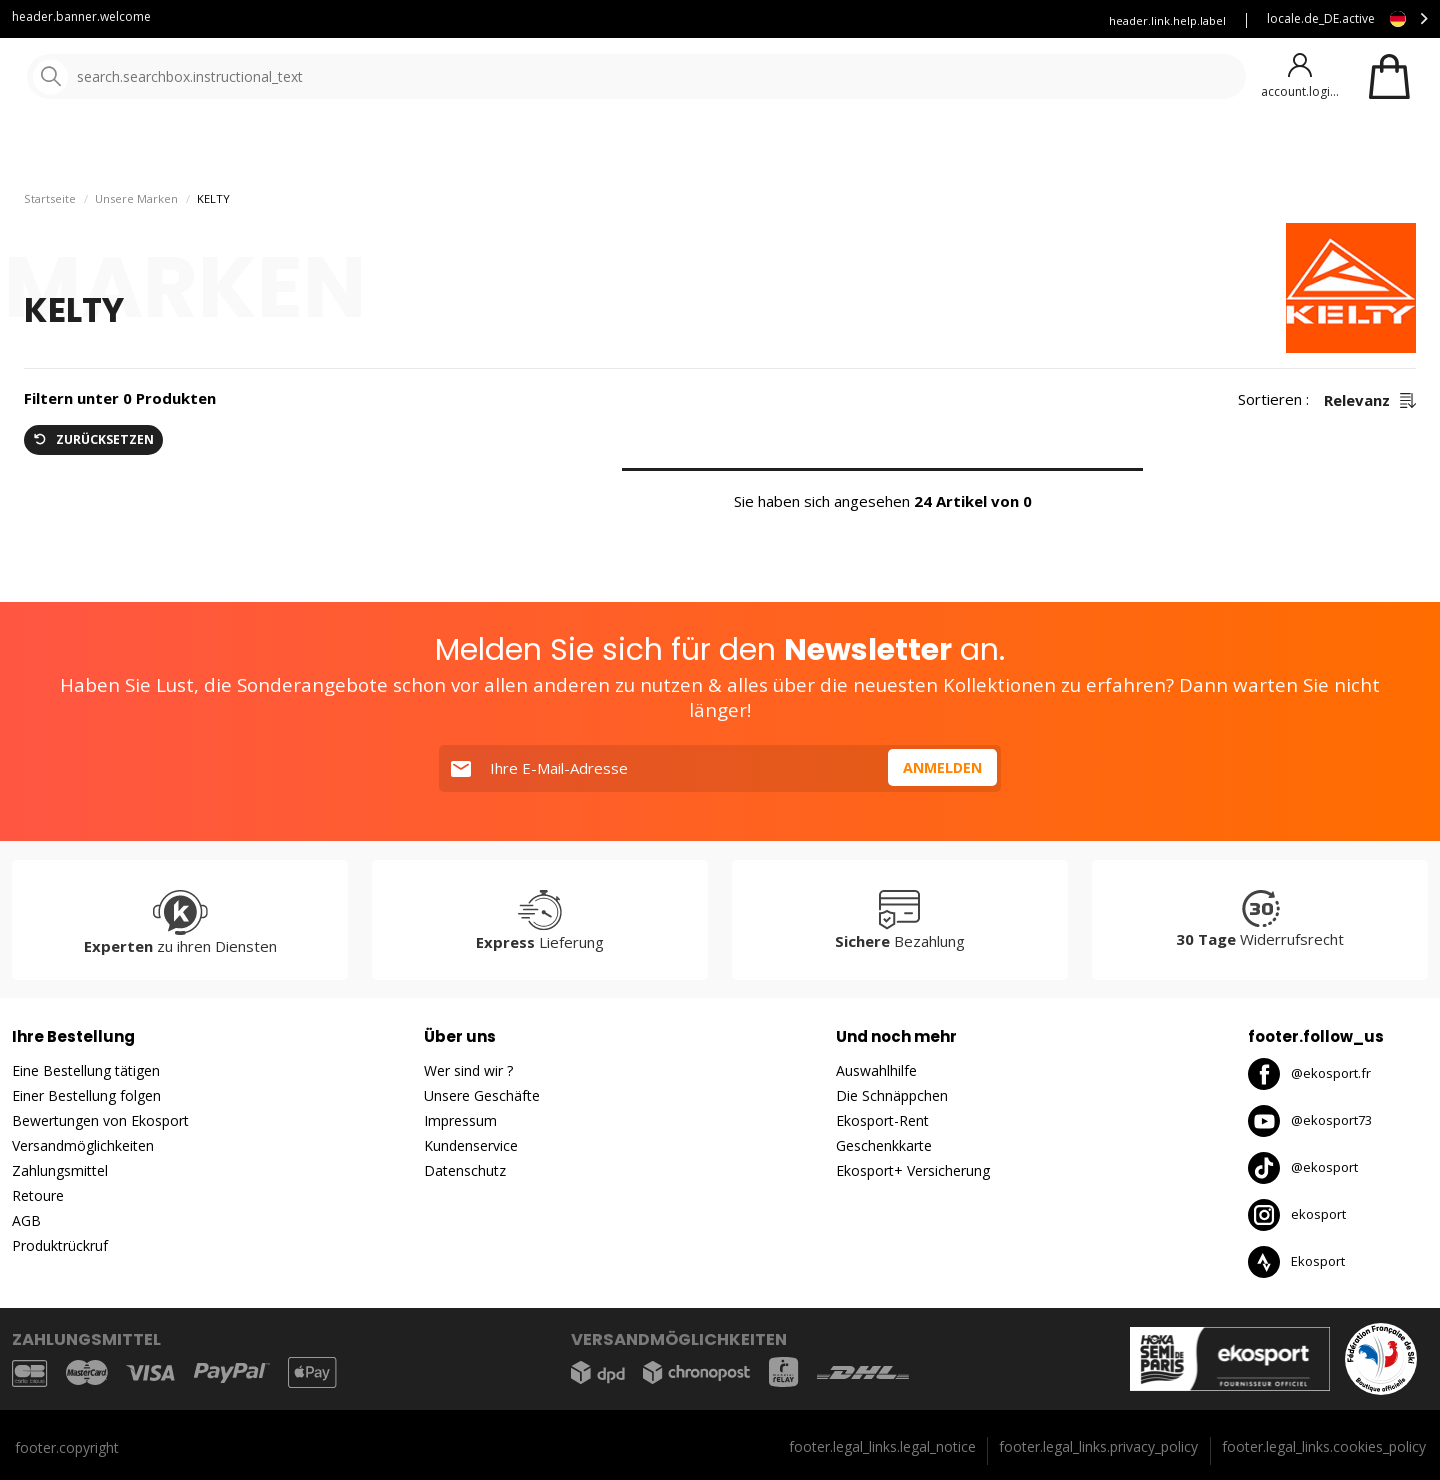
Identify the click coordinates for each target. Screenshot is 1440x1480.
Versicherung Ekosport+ (1002, 20)
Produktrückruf (60, 1245)
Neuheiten (728, 149)
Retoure (38, 1195)
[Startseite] (117, 77)
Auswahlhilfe (876, 1070)
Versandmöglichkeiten (83, 1145)
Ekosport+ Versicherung (913, 1170)
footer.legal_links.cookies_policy (1324, 1446)
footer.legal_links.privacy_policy (1098, 1446)
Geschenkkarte (884, 1145)
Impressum (460, 1120)
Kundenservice (710, 20)
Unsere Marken (604, 149)
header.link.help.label (1167, 20)
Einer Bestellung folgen (86, 1095)
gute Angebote (872, 149)
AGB (26, 1220)
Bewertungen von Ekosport (100, 1120)
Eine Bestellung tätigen (86, 1070)
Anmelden (940, 768)
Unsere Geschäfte (482, 1095)
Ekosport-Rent (882, 1120)
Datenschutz (465, 1170)
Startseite (50, 250)
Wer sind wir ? (468, 1070)
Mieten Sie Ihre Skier (844, 20)
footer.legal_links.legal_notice (882, 1446)
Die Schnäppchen (892, 1095)
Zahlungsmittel (60, 1170)
